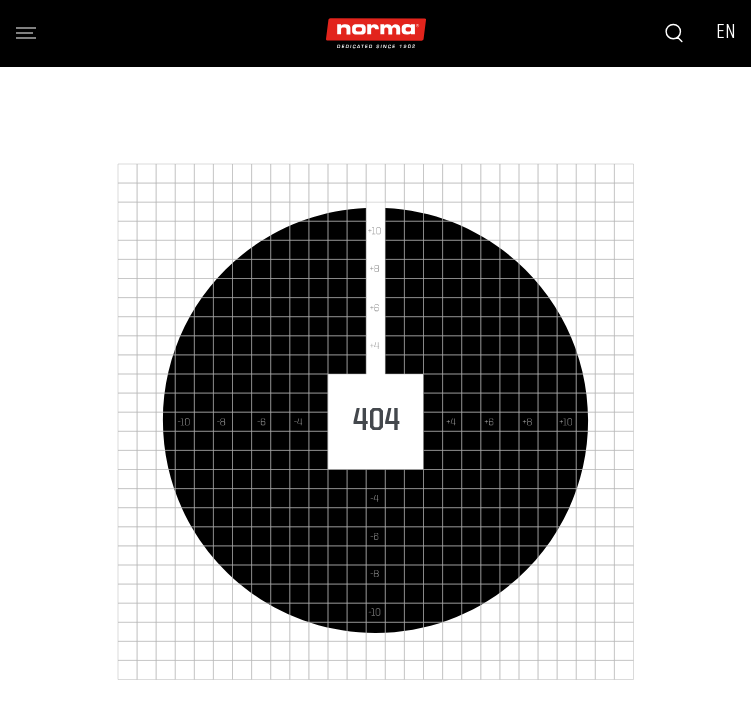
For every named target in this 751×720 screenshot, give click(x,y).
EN (725, 33)
